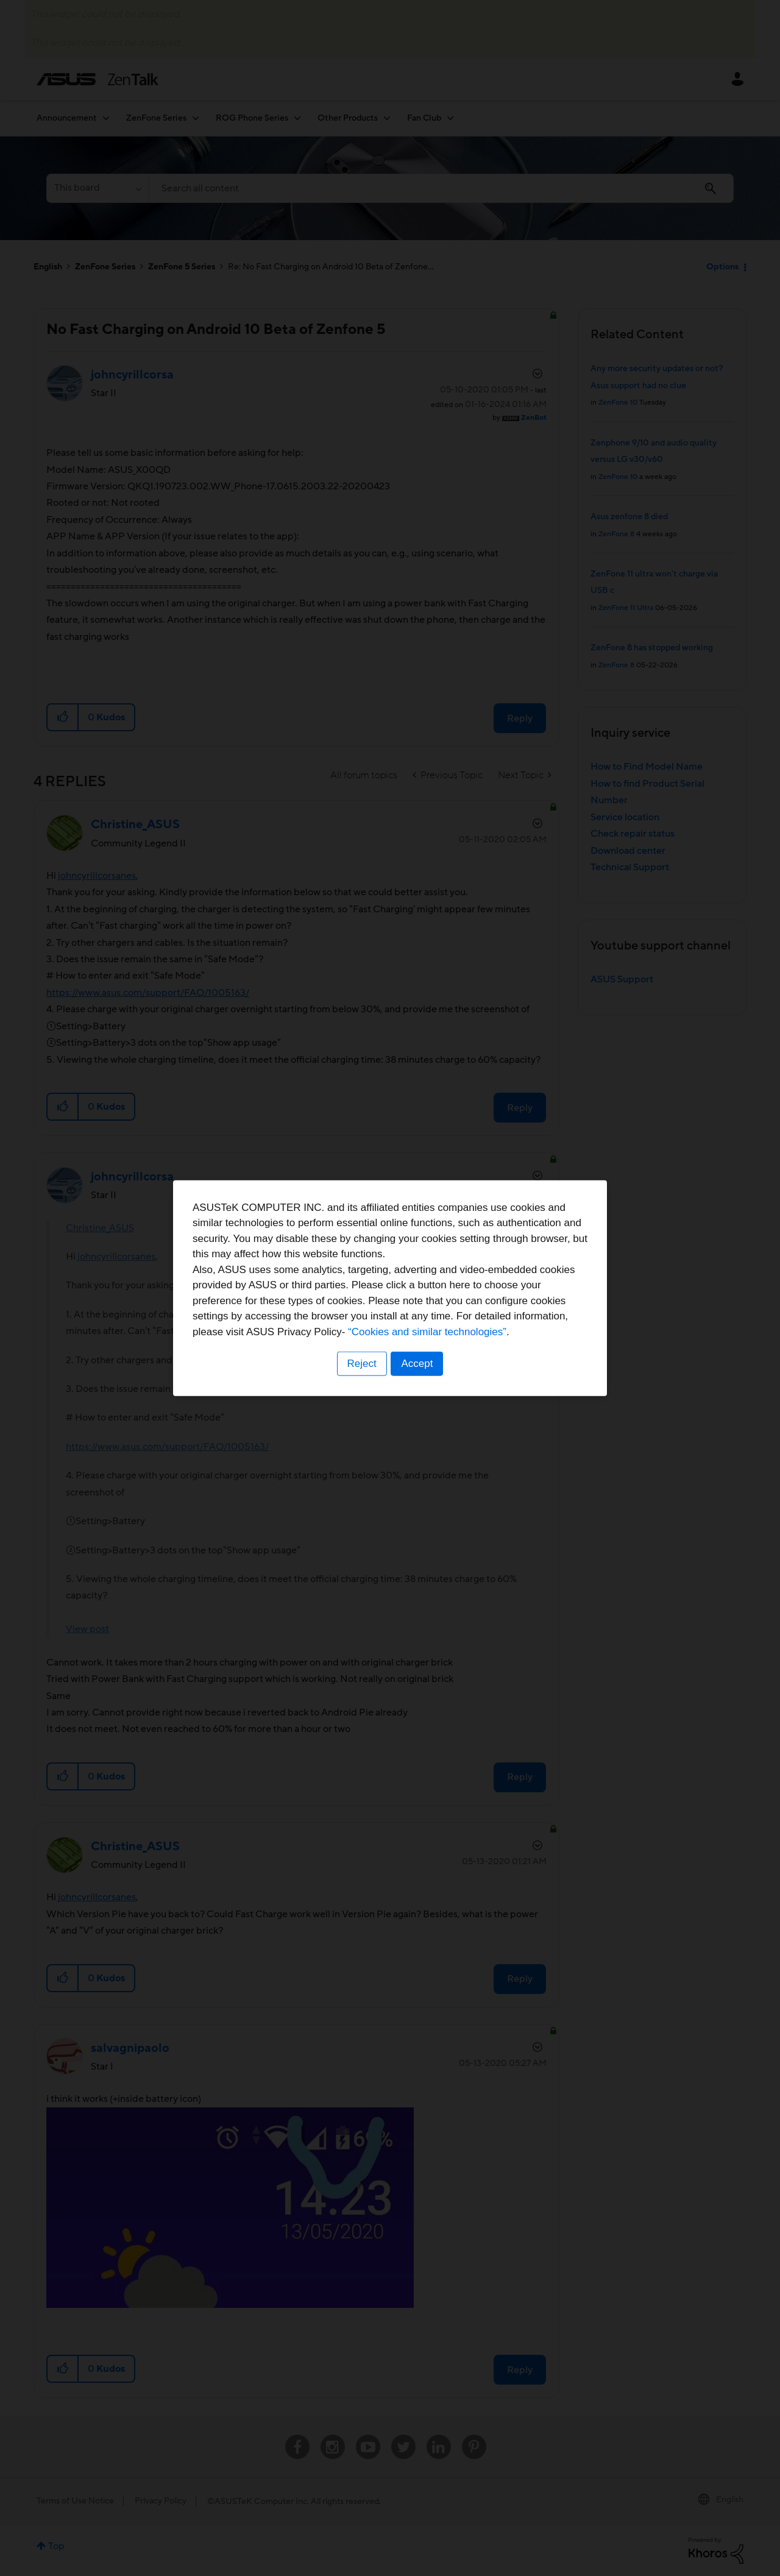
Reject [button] (361, 1363)
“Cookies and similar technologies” (427, 1332)
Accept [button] (417, 1363)
